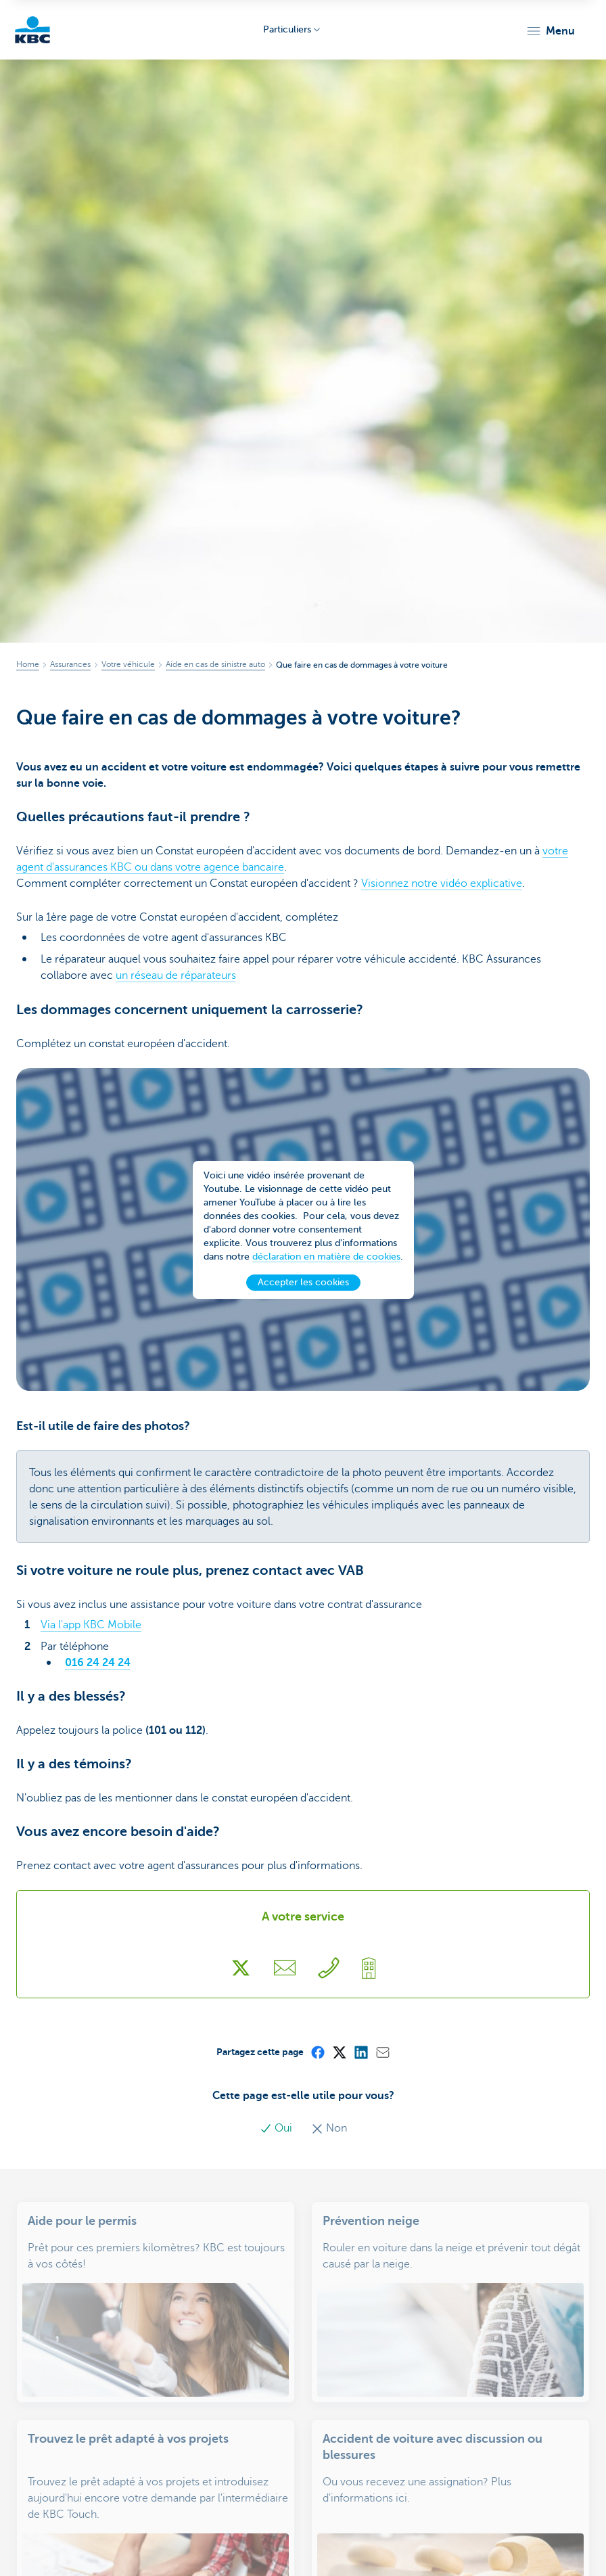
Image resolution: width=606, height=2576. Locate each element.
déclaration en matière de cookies (326, 1259)
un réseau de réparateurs (176, 975)
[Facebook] (317, 2052)
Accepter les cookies (303, 1285)
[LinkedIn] (360, 2052)
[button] (550, 31)
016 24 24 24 (98, 1663)
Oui (277, 2128)
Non (329, 2128)
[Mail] (382, 2052)
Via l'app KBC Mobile (91, 1625)
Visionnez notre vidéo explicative (441, 883)
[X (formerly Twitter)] (339, 2052)
